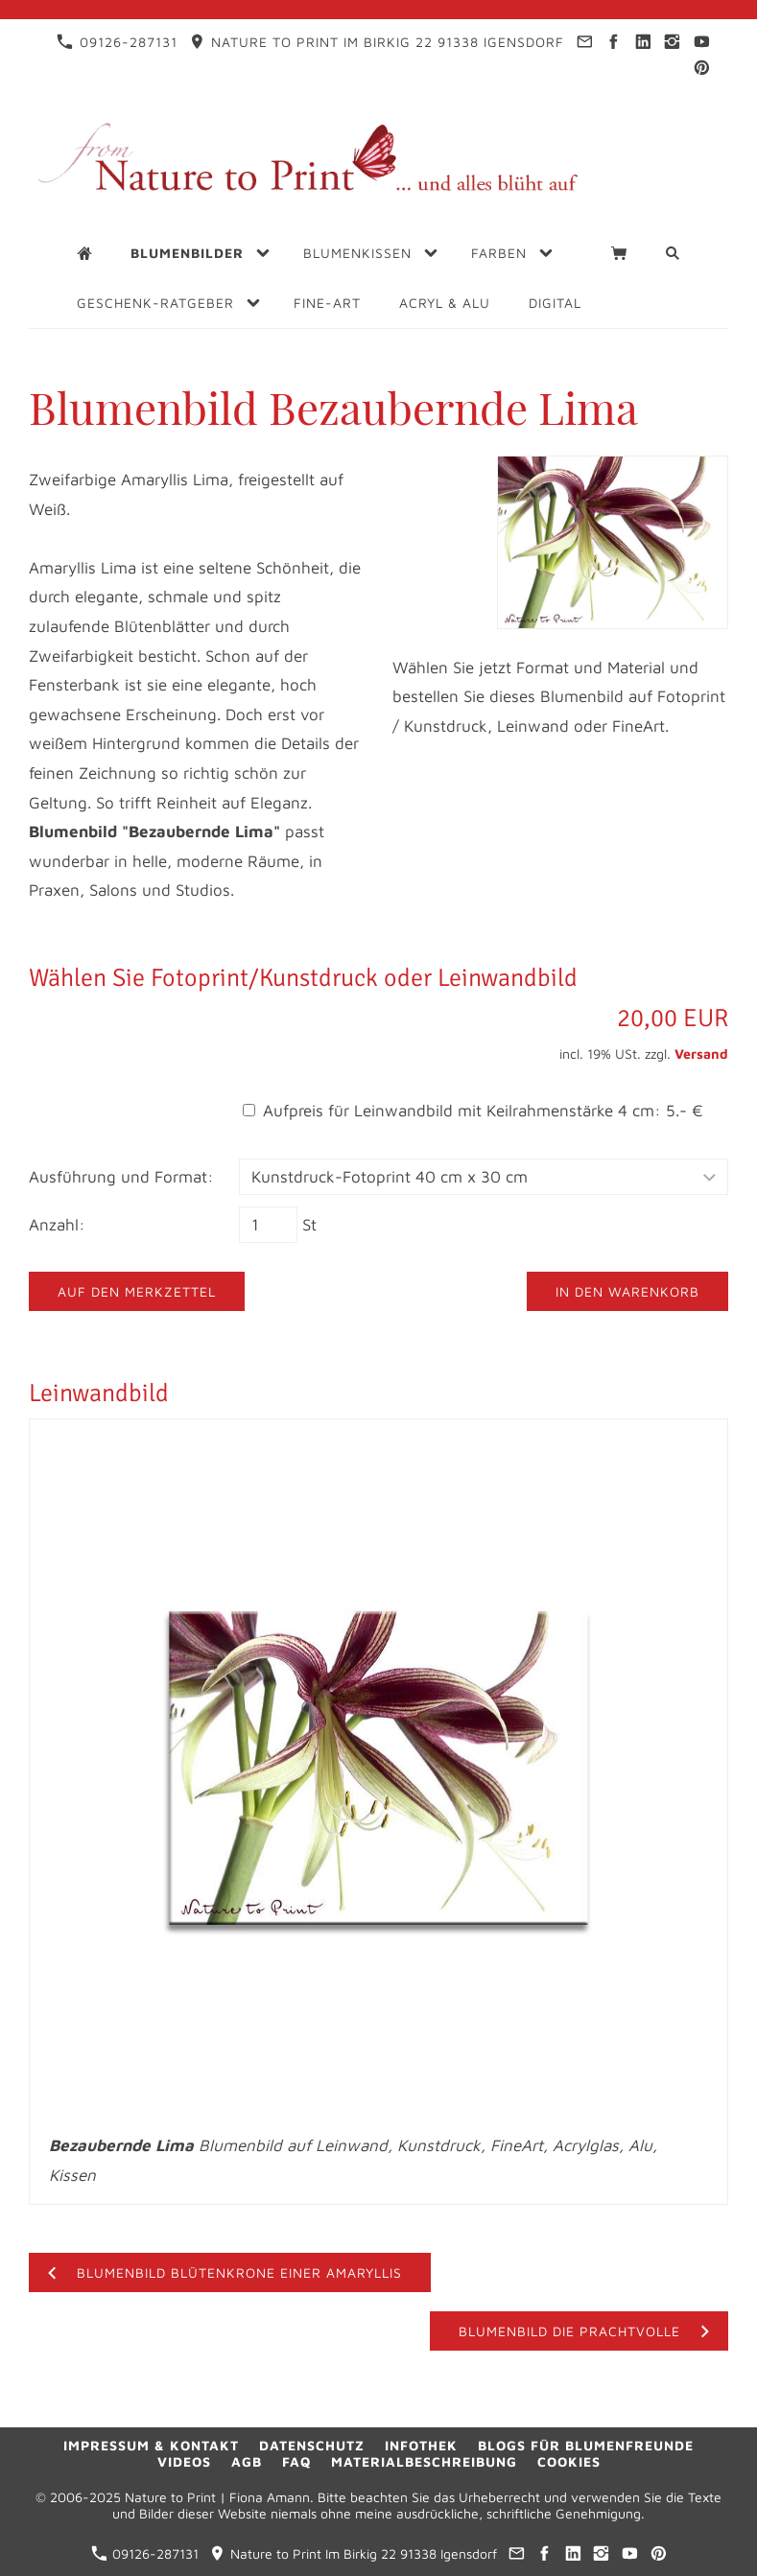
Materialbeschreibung (424, 2461)
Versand (701, 1053)
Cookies (569, 2461)
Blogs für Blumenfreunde (586, 2445)
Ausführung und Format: (121, 1176)
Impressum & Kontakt (151, 2445)
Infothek (421, 2445)
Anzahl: (57, 1224)
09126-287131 (117, 42)
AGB (246, 2461)
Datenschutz (312, 2445)
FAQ (296, 2461)
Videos (184, 2461)
